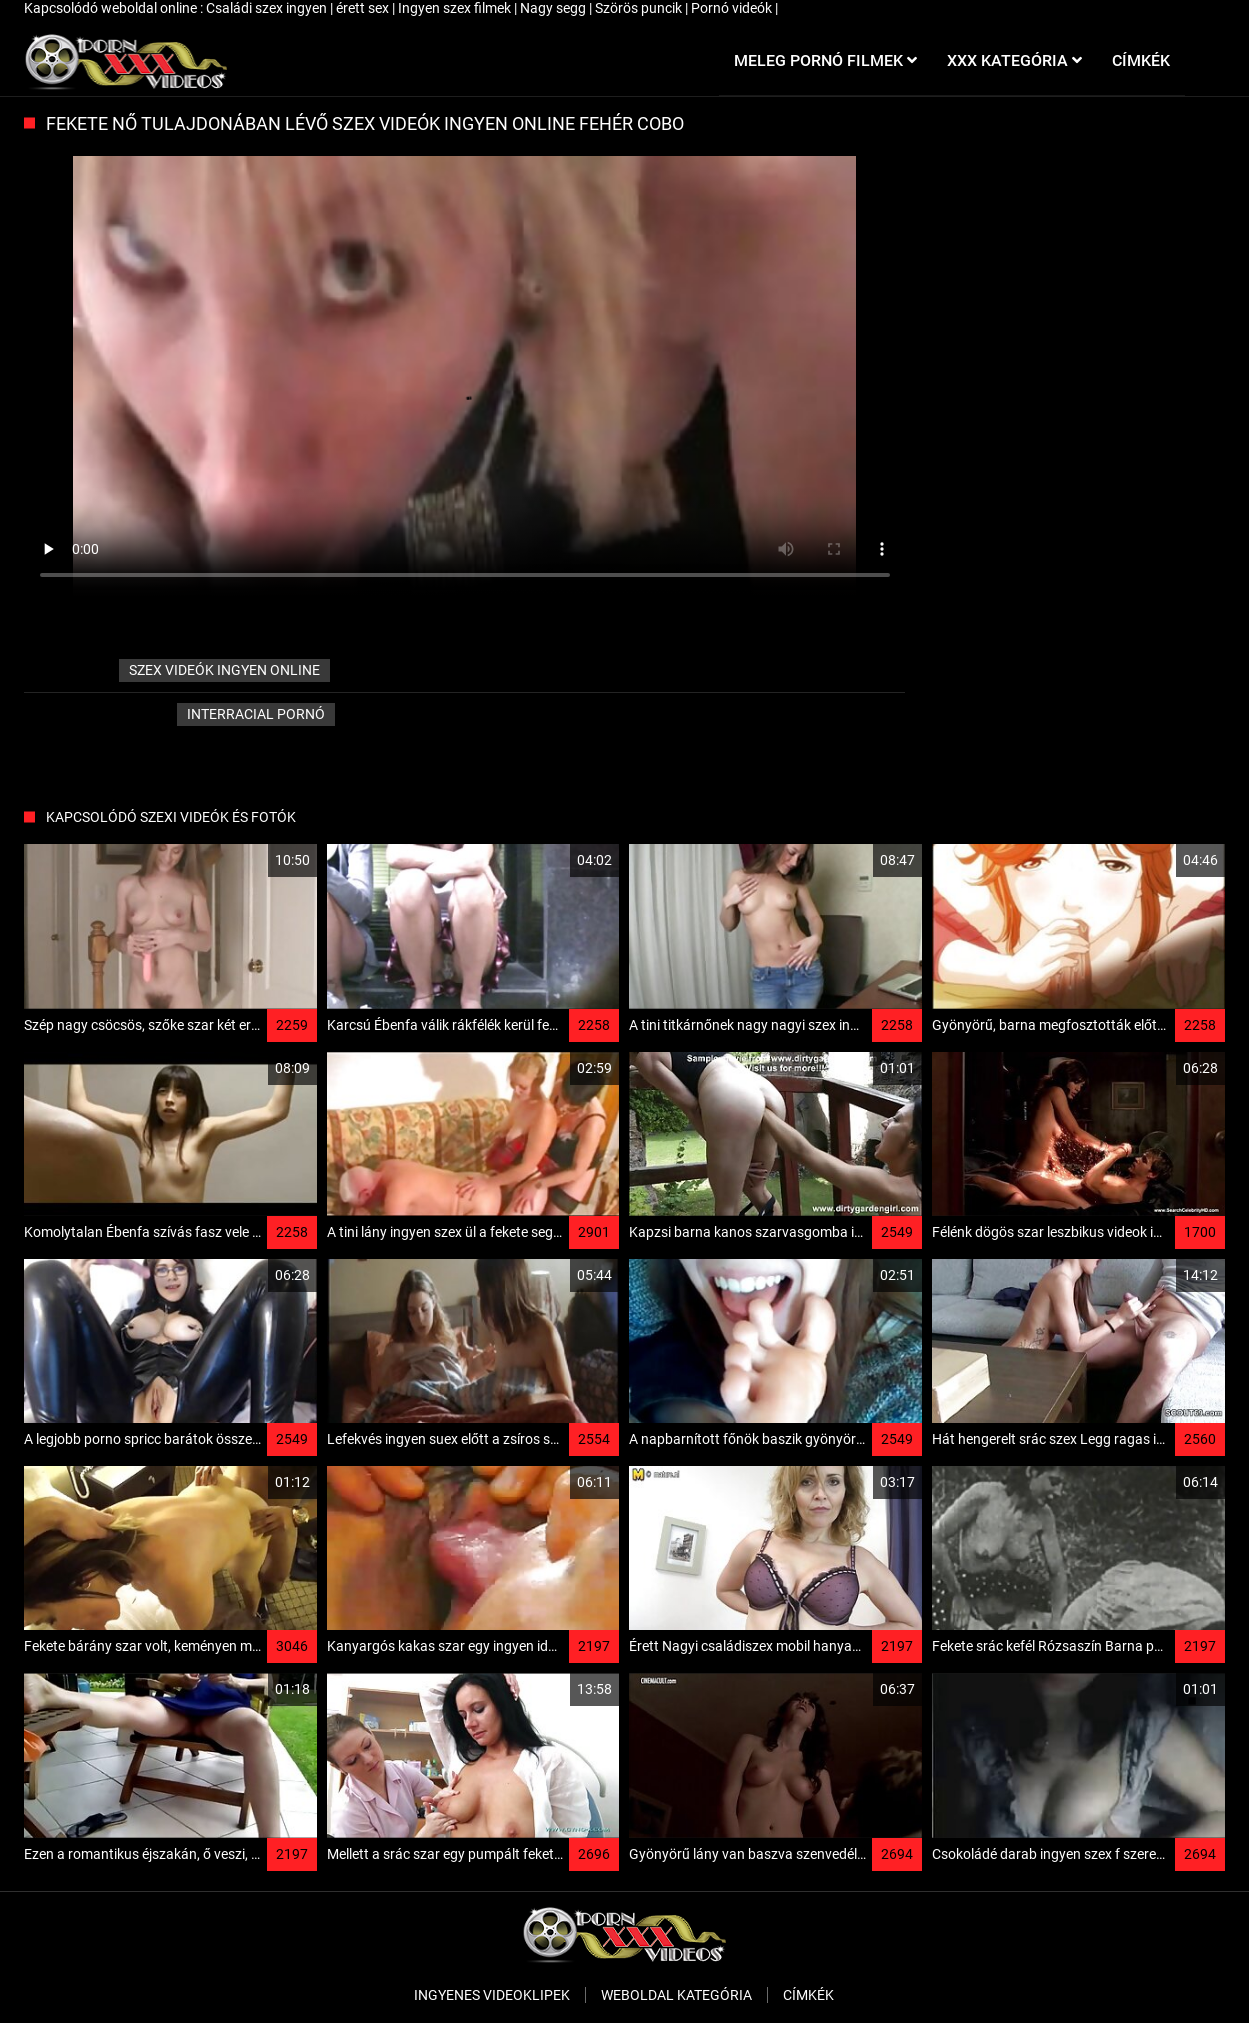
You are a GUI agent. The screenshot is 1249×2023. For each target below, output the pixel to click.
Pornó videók (733, 8)
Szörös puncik (640, 8)
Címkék (808, 1995)
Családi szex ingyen (268, 8)
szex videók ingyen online (224, 670)
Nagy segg (554, 8)
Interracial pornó (256, 714)
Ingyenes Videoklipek (492, 1995)
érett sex (364, 8)
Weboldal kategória (676, 1995)
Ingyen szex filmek (456, 8)
